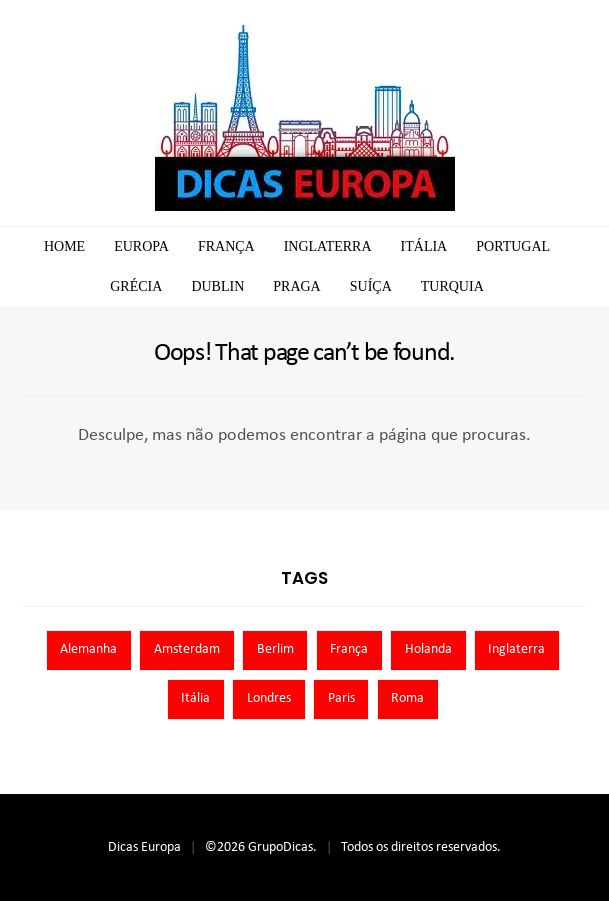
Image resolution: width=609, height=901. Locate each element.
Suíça (371, 286)
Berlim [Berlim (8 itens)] (275, 649)
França (226, 246)
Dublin (217, 286)
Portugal (513, 246)
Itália (424, 246)
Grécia (136, 286)
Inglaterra (328, 246)
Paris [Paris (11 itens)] (341, 698)
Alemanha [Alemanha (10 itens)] (88, 649)
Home (64, 246)
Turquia (452, 286)
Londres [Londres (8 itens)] (269, 698)
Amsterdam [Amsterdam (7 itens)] (187, 649)
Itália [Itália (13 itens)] (195, 698)
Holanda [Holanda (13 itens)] (428, 649)
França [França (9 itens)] (349, 649)
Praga (296, 286)
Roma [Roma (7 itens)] (407, 698)
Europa (141, 246)
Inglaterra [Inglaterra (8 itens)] (516, 649)
